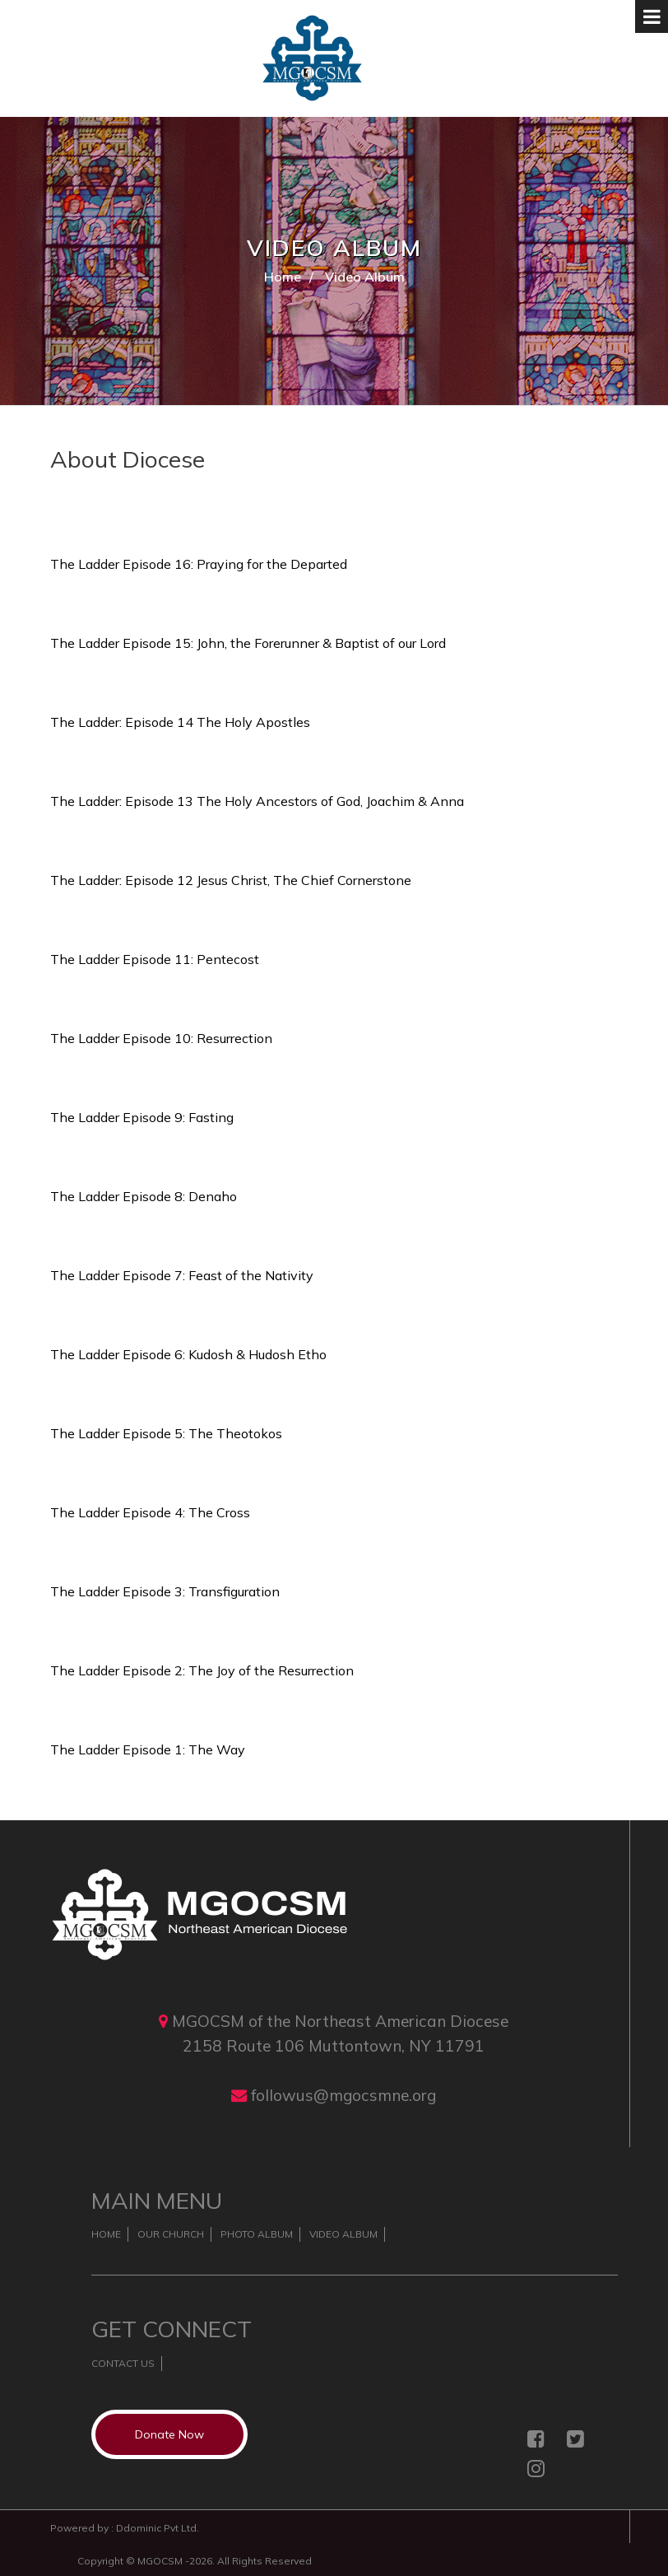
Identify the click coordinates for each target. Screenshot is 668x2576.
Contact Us (123, 2363)
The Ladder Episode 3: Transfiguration (165, 1591)
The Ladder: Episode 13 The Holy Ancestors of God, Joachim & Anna (257, 801)
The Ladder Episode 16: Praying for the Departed (198, 564)
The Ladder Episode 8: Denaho (143, 1196)
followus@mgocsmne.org (343, 2095)
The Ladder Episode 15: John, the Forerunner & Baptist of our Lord (248, 643)
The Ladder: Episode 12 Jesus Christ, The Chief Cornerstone (230, 880)
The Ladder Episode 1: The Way (147, 1749)
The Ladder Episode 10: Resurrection (161, 1038)
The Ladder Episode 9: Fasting (142, 1117)
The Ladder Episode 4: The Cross (150, 1512)
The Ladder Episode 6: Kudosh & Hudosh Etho (188, 1354)
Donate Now (169, 2434)
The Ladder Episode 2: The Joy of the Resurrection (202, 1670)
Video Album (343, 2234)
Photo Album (256, 2234)
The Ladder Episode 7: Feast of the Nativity (181, 1275)
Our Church (170, 2234)
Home (282, 276)
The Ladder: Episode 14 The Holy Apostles (180, 722)
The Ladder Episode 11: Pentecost (154, 959)
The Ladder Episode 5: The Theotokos (166, 1433)
